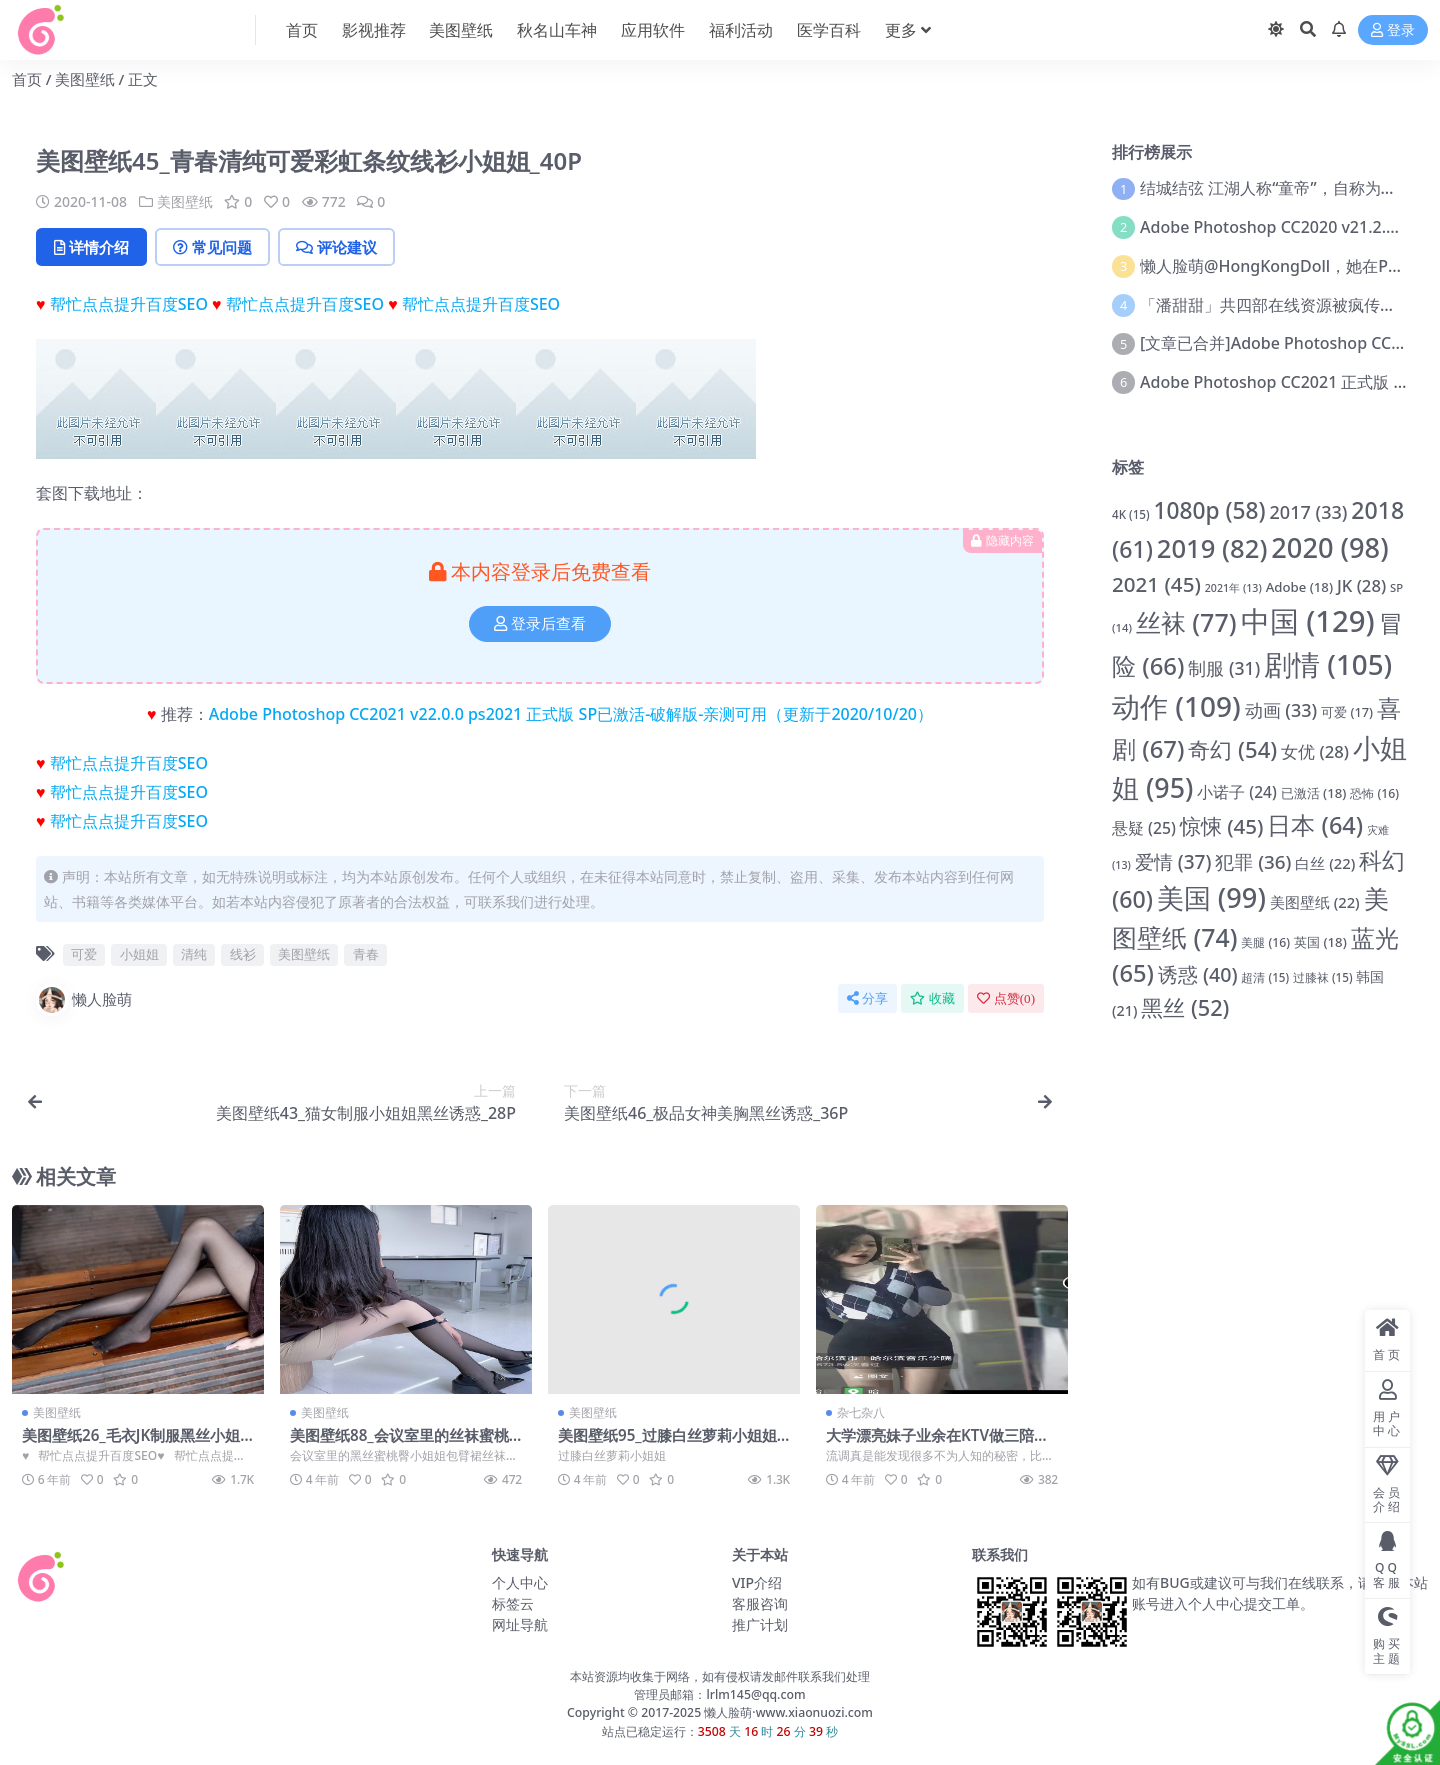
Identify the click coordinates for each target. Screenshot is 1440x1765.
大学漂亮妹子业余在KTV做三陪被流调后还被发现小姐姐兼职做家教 (938, 1444)
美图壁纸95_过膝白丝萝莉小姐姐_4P (670, 1444)
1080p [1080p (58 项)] (1209, 510)
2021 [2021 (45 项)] (1156, 584)
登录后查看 (540, 624)
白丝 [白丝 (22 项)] (1325, 863)
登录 (1393, 30)
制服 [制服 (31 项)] (1224, 668)
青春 (366, 954)
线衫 (243, 954)
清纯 (194, 954)
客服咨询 (760, 1603)
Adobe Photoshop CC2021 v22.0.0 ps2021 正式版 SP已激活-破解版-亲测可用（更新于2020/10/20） (571, 714)
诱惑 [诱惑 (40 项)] (1198, 974)
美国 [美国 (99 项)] (1211, 897)
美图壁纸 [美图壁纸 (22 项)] (1315, 902)
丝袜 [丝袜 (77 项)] (1186, 622)
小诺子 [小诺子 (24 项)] (1236, 792)
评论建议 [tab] (336, 247)
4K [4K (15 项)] (1131, 514)
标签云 (513, 1603)
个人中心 (520, 1582)
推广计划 (760, 1624)
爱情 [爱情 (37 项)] (1173, 862)
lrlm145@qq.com (755, 1694)
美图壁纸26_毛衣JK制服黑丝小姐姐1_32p (131, 1444)
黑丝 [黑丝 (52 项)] (1185, 1007)
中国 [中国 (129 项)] (1308, 621)
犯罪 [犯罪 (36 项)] (1253, 862)
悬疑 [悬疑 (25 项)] (1144, 828)
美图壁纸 (85, 79)
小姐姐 (139, 954)
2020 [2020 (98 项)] (1329, 547)
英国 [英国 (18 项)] (1320, 942)
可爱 (84, 954)
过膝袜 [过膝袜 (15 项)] (1323, 977)
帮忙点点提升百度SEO (129, 304)
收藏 (932, 998)
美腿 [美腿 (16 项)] (1265, 942)
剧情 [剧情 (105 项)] (1328, 664)
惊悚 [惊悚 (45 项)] (1222, 826)
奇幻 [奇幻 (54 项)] (1232, 749)
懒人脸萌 (84, 1000)
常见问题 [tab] (212, 247)
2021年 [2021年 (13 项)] (1233, 588)
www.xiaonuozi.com (814, 1712)
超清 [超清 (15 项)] (1265, 977)
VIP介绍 (757, 1582)
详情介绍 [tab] (91, 247)
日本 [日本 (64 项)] (1315, 825)
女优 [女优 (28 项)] (1315, 751)
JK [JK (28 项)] (1361, 585)
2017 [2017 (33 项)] (1309, 512)
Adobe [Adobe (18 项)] (1299, 587)
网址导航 (520, 1624)
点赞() (1006, 998)
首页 (27, 79)
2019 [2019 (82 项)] (1212, 548)
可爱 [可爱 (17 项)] (1347, 712)
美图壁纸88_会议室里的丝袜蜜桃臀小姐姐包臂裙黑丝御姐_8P (399, 1444)
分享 (867, 998)
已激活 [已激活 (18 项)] (1314, 793)
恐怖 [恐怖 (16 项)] (1374, 793)
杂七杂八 (861, 1412)
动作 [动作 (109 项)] (1176, 706)
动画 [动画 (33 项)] (1281, 710)
